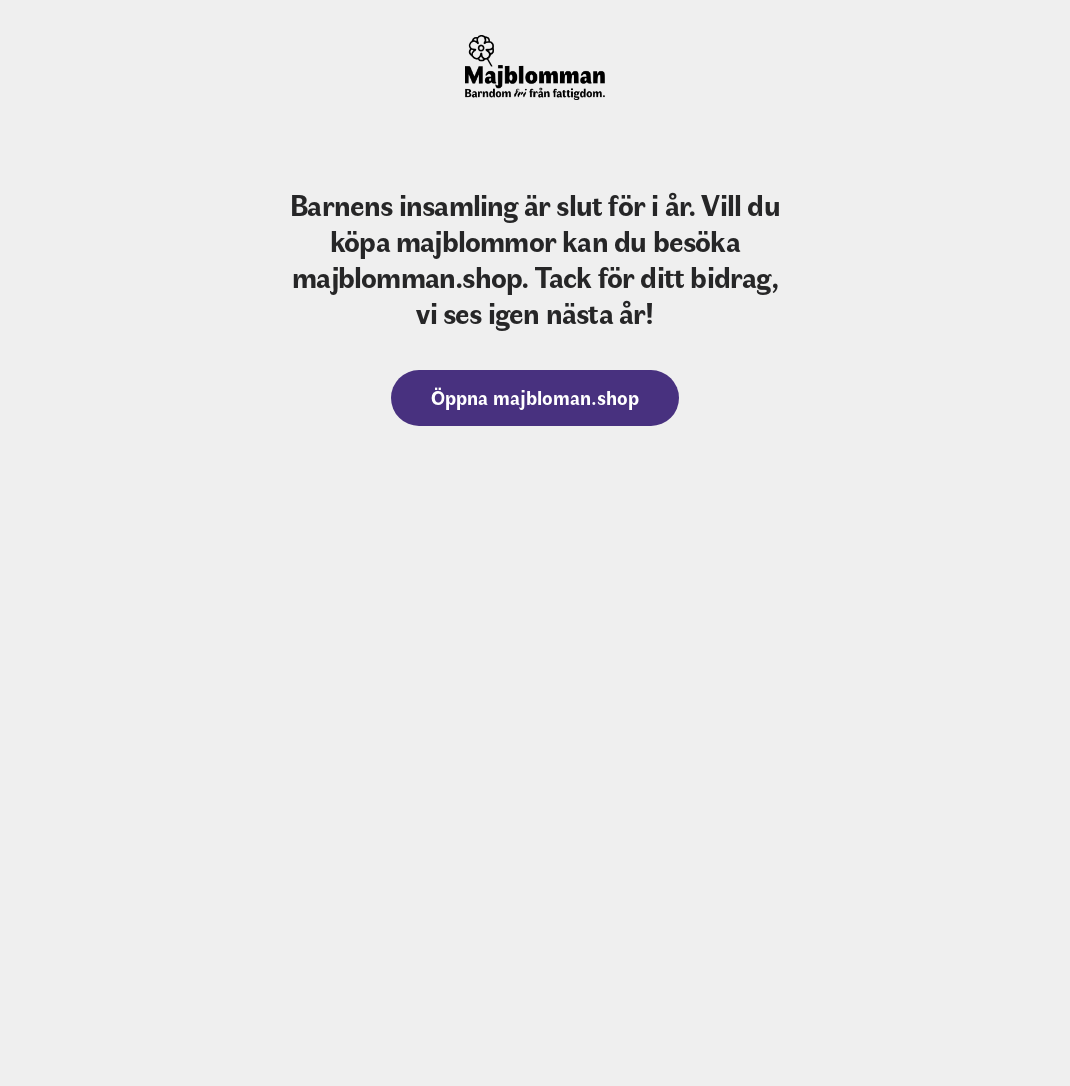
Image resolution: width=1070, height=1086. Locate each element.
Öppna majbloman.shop (535, 396)
